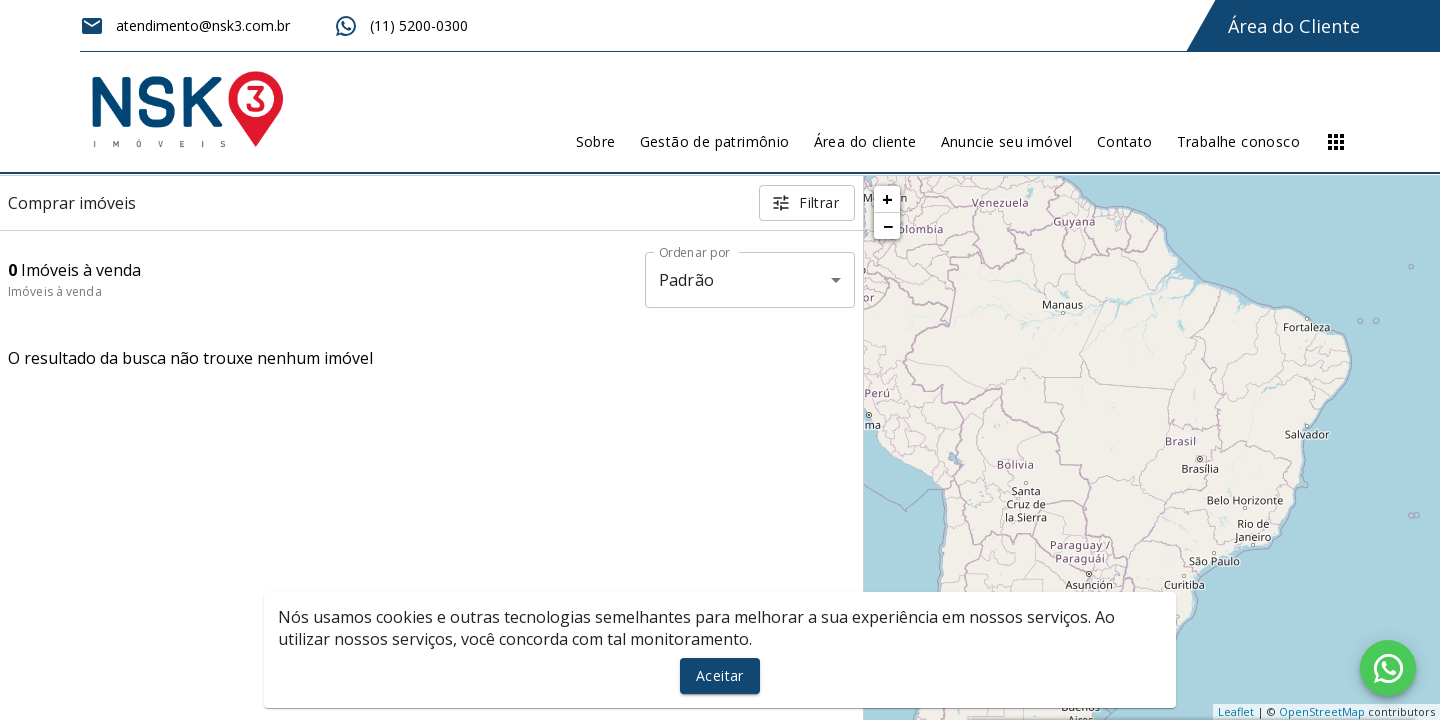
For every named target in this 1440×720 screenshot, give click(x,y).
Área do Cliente (1294, 26)
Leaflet (1236, 711)
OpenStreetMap (1322, 711)
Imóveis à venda (55, 291)
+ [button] (887, 199)
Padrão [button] (686, 280)
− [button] (888, 226)
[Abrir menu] (1336, 142)
